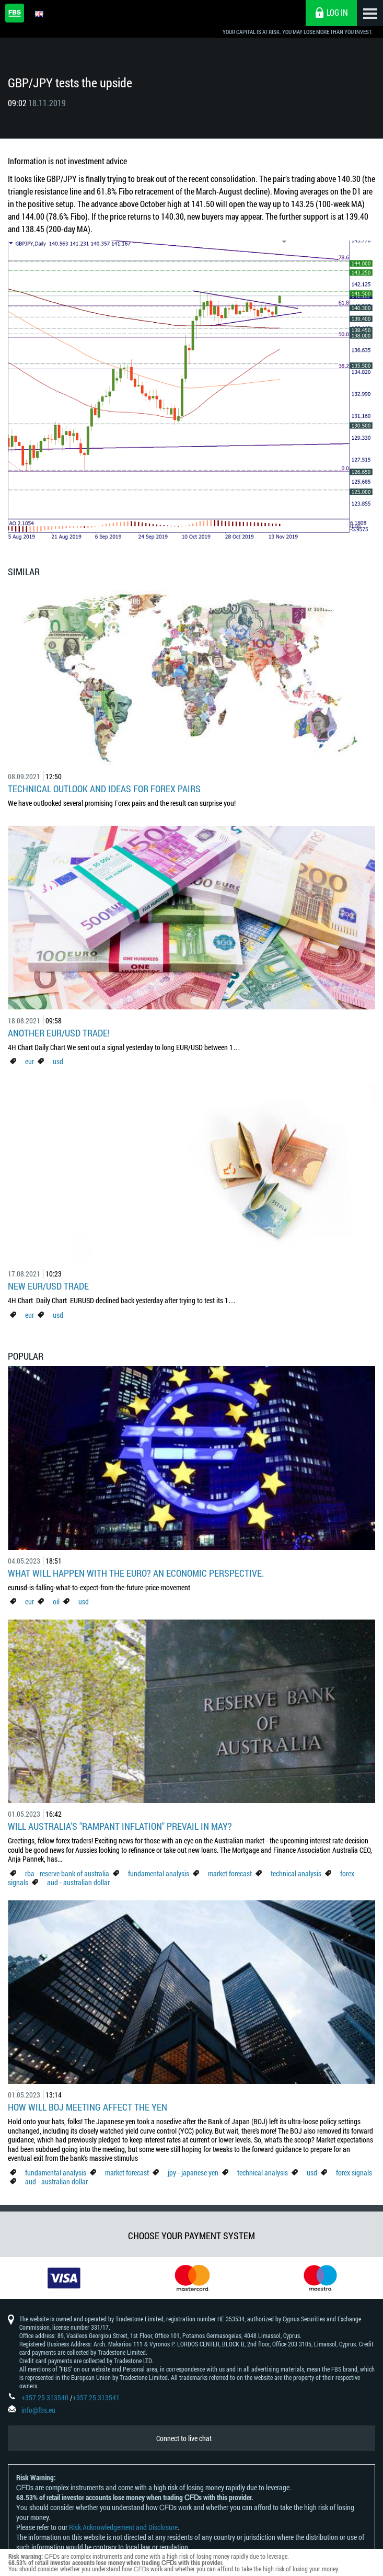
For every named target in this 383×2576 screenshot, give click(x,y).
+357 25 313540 (44, 2397)
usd (58, 1061)
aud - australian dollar (78, 1882)
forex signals (354, 2173)
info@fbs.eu (38, 2410)
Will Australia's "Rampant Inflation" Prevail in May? (120, 1826)
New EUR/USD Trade (48, 1286)
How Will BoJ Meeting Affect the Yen (87, 2107)
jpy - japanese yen (193, 2173)
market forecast (230, 1873)
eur (29, 1061)
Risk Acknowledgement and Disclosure (123, 2527)
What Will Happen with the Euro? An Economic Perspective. (136, 1573)
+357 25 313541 (96, 2397)
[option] (64, 2278)
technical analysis (296, 1873)
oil (56, 1601)
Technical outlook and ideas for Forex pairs (104, 788)
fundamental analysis (158, 1873)
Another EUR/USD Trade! (59, 1033)
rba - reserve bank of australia (68, 1873)
